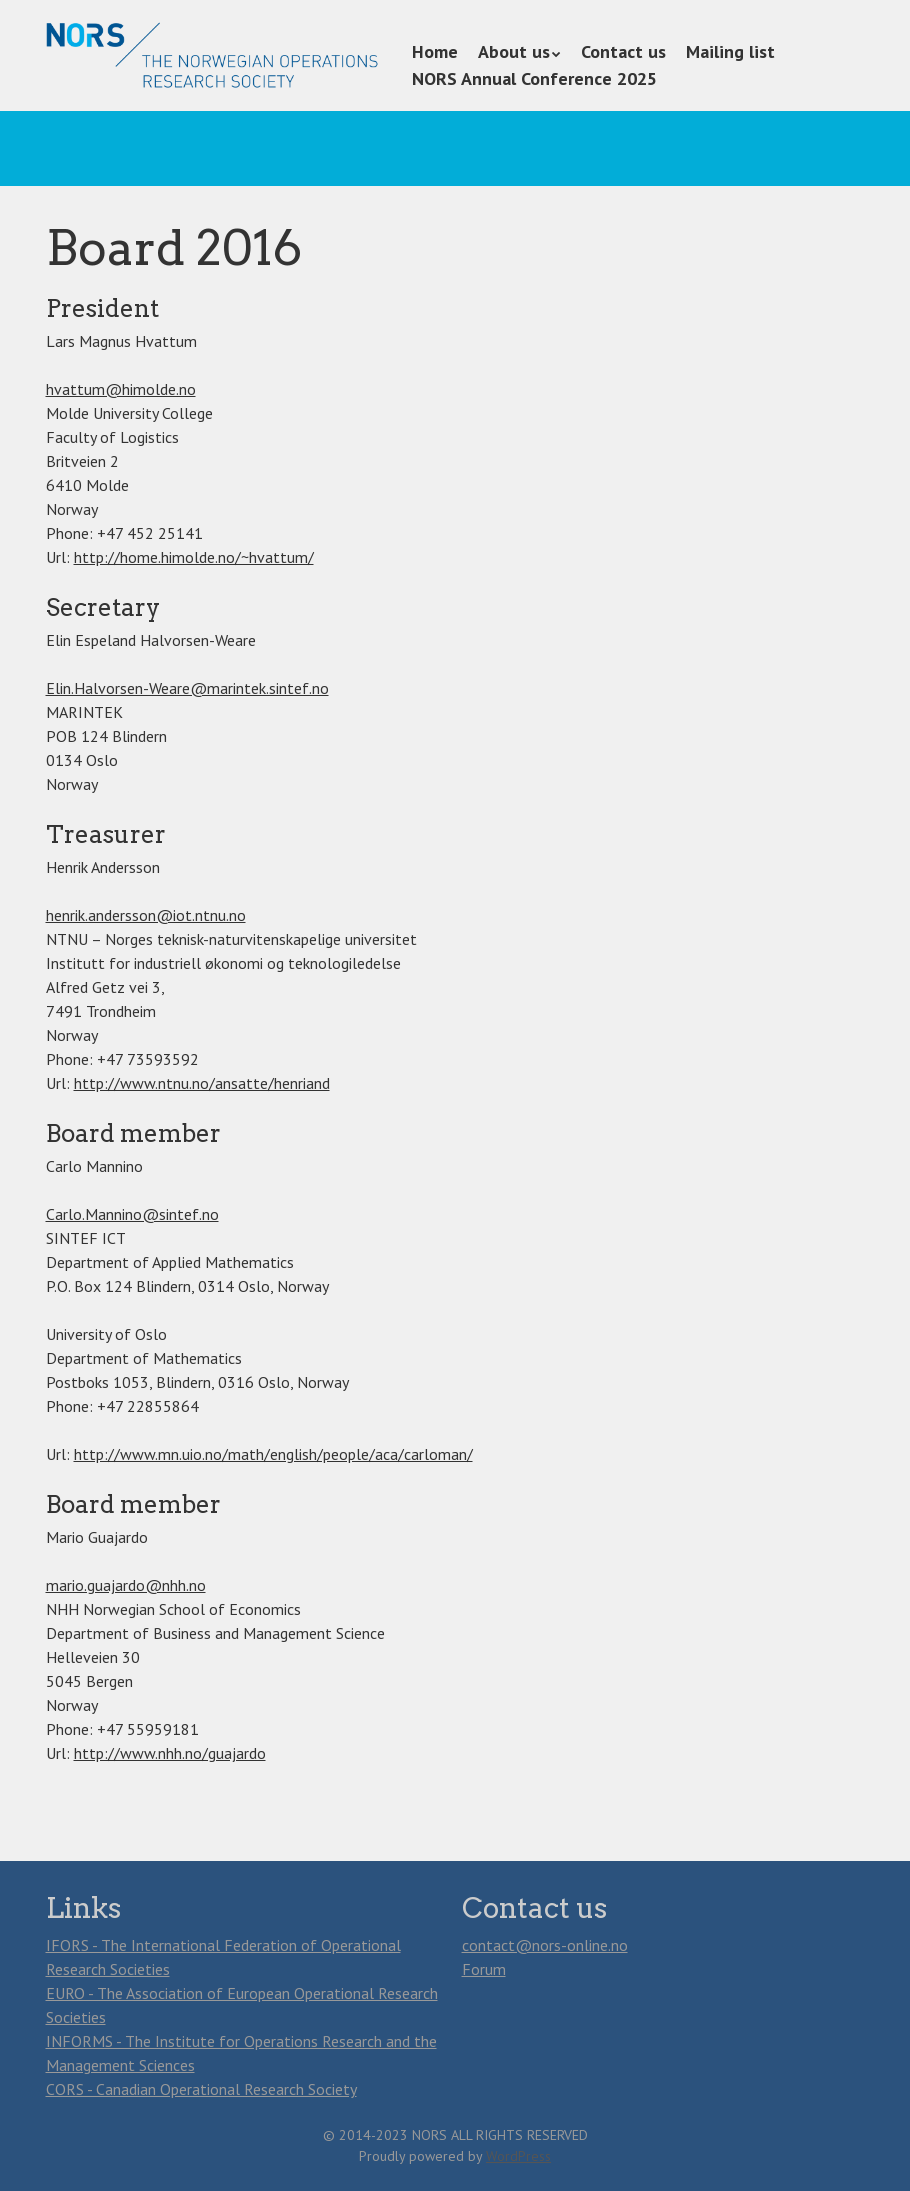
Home (435, 51)
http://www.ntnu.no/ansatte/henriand (202, 1083)
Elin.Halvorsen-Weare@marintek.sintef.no (187, 688)
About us (514, 51)
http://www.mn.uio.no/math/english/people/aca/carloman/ (273, 1454)
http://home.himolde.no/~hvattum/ (194, 557)
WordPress (518, 2156)
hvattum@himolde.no (121, 389)
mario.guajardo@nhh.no (126, 1585)
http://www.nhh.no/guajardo (170, 1753)
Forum (484, 1969)
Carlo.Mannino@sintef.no (132, 1214)
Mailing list (730, 51)
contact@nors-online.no (545, 1945)
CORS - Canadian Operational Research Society (201, 2089)
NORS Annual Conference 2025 (534, 78)
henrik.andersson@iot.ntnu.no (146, 915)
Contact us (623, 51)
